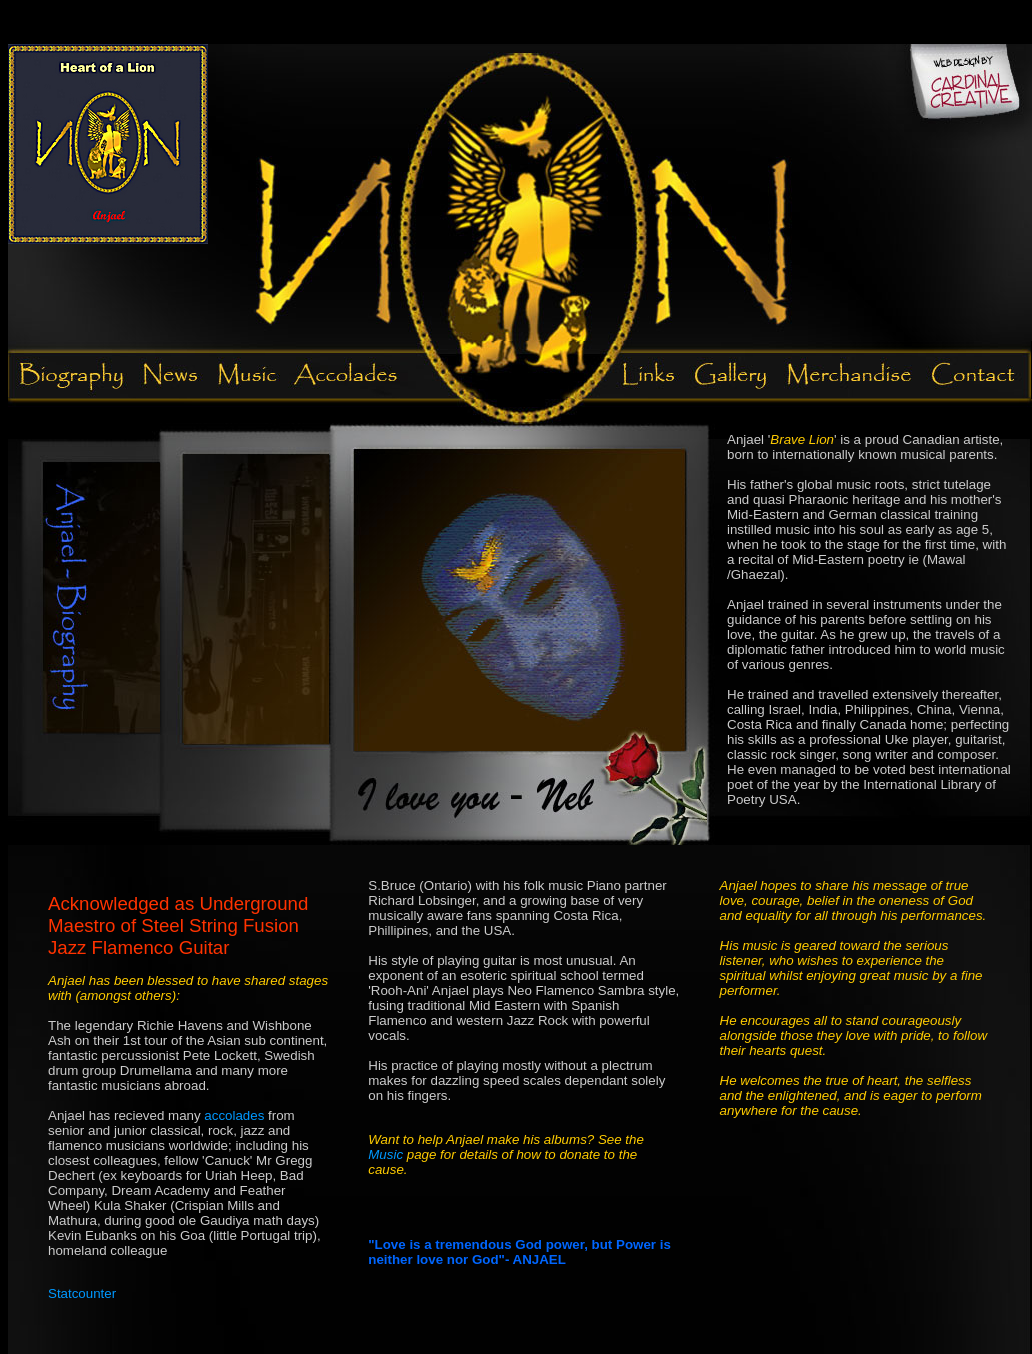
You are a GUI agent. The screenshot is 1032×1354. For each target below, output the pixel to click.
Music (387, 1154)
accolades (234, 1115)
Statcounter (82, 1293)
